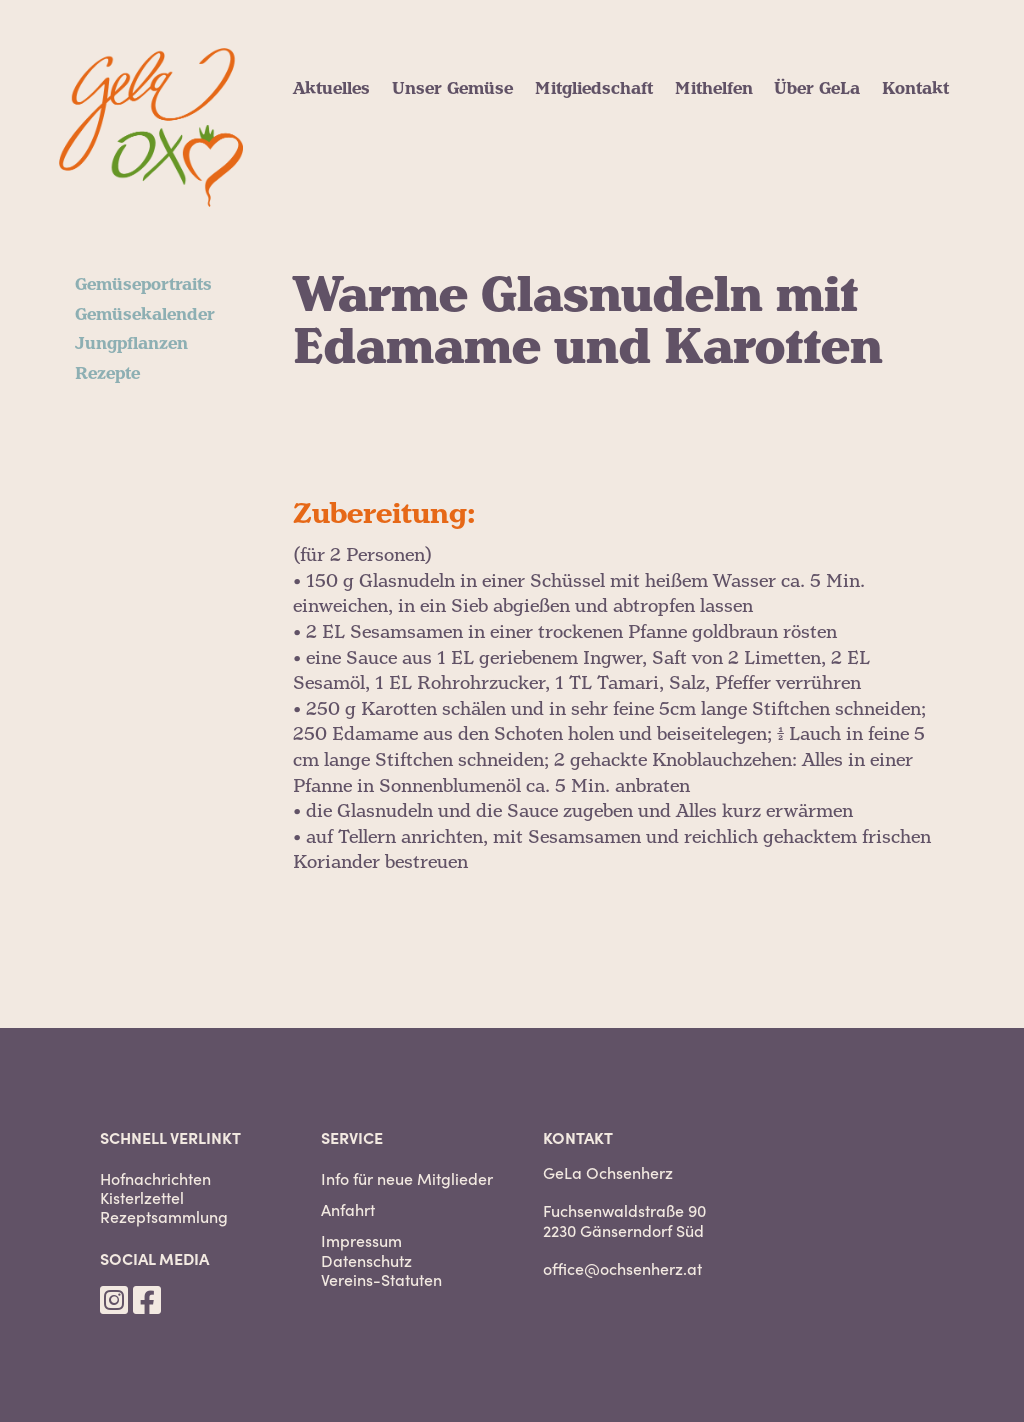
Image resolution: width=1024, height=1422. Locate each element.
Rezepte (107, 374)
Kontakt (915, 89)
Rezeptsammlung (164, 1216)
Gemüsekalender (145, 315)
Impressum (361, 1240)
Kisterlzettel (142, 1197)
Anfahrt (348, 1209)
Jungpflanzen (131, 344)
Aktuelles (331, 89)
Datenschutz (366, 1260)
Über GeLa (817, 89)
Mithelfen (714, 89)
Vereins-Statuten (381, 1279)
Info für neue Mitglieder (407, 1178)
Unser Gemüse (452, 89)
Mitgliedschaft (594, 89)
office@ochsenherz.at (622, 1268)
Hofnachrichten (155, 1178)
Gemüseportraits (143, 285)
